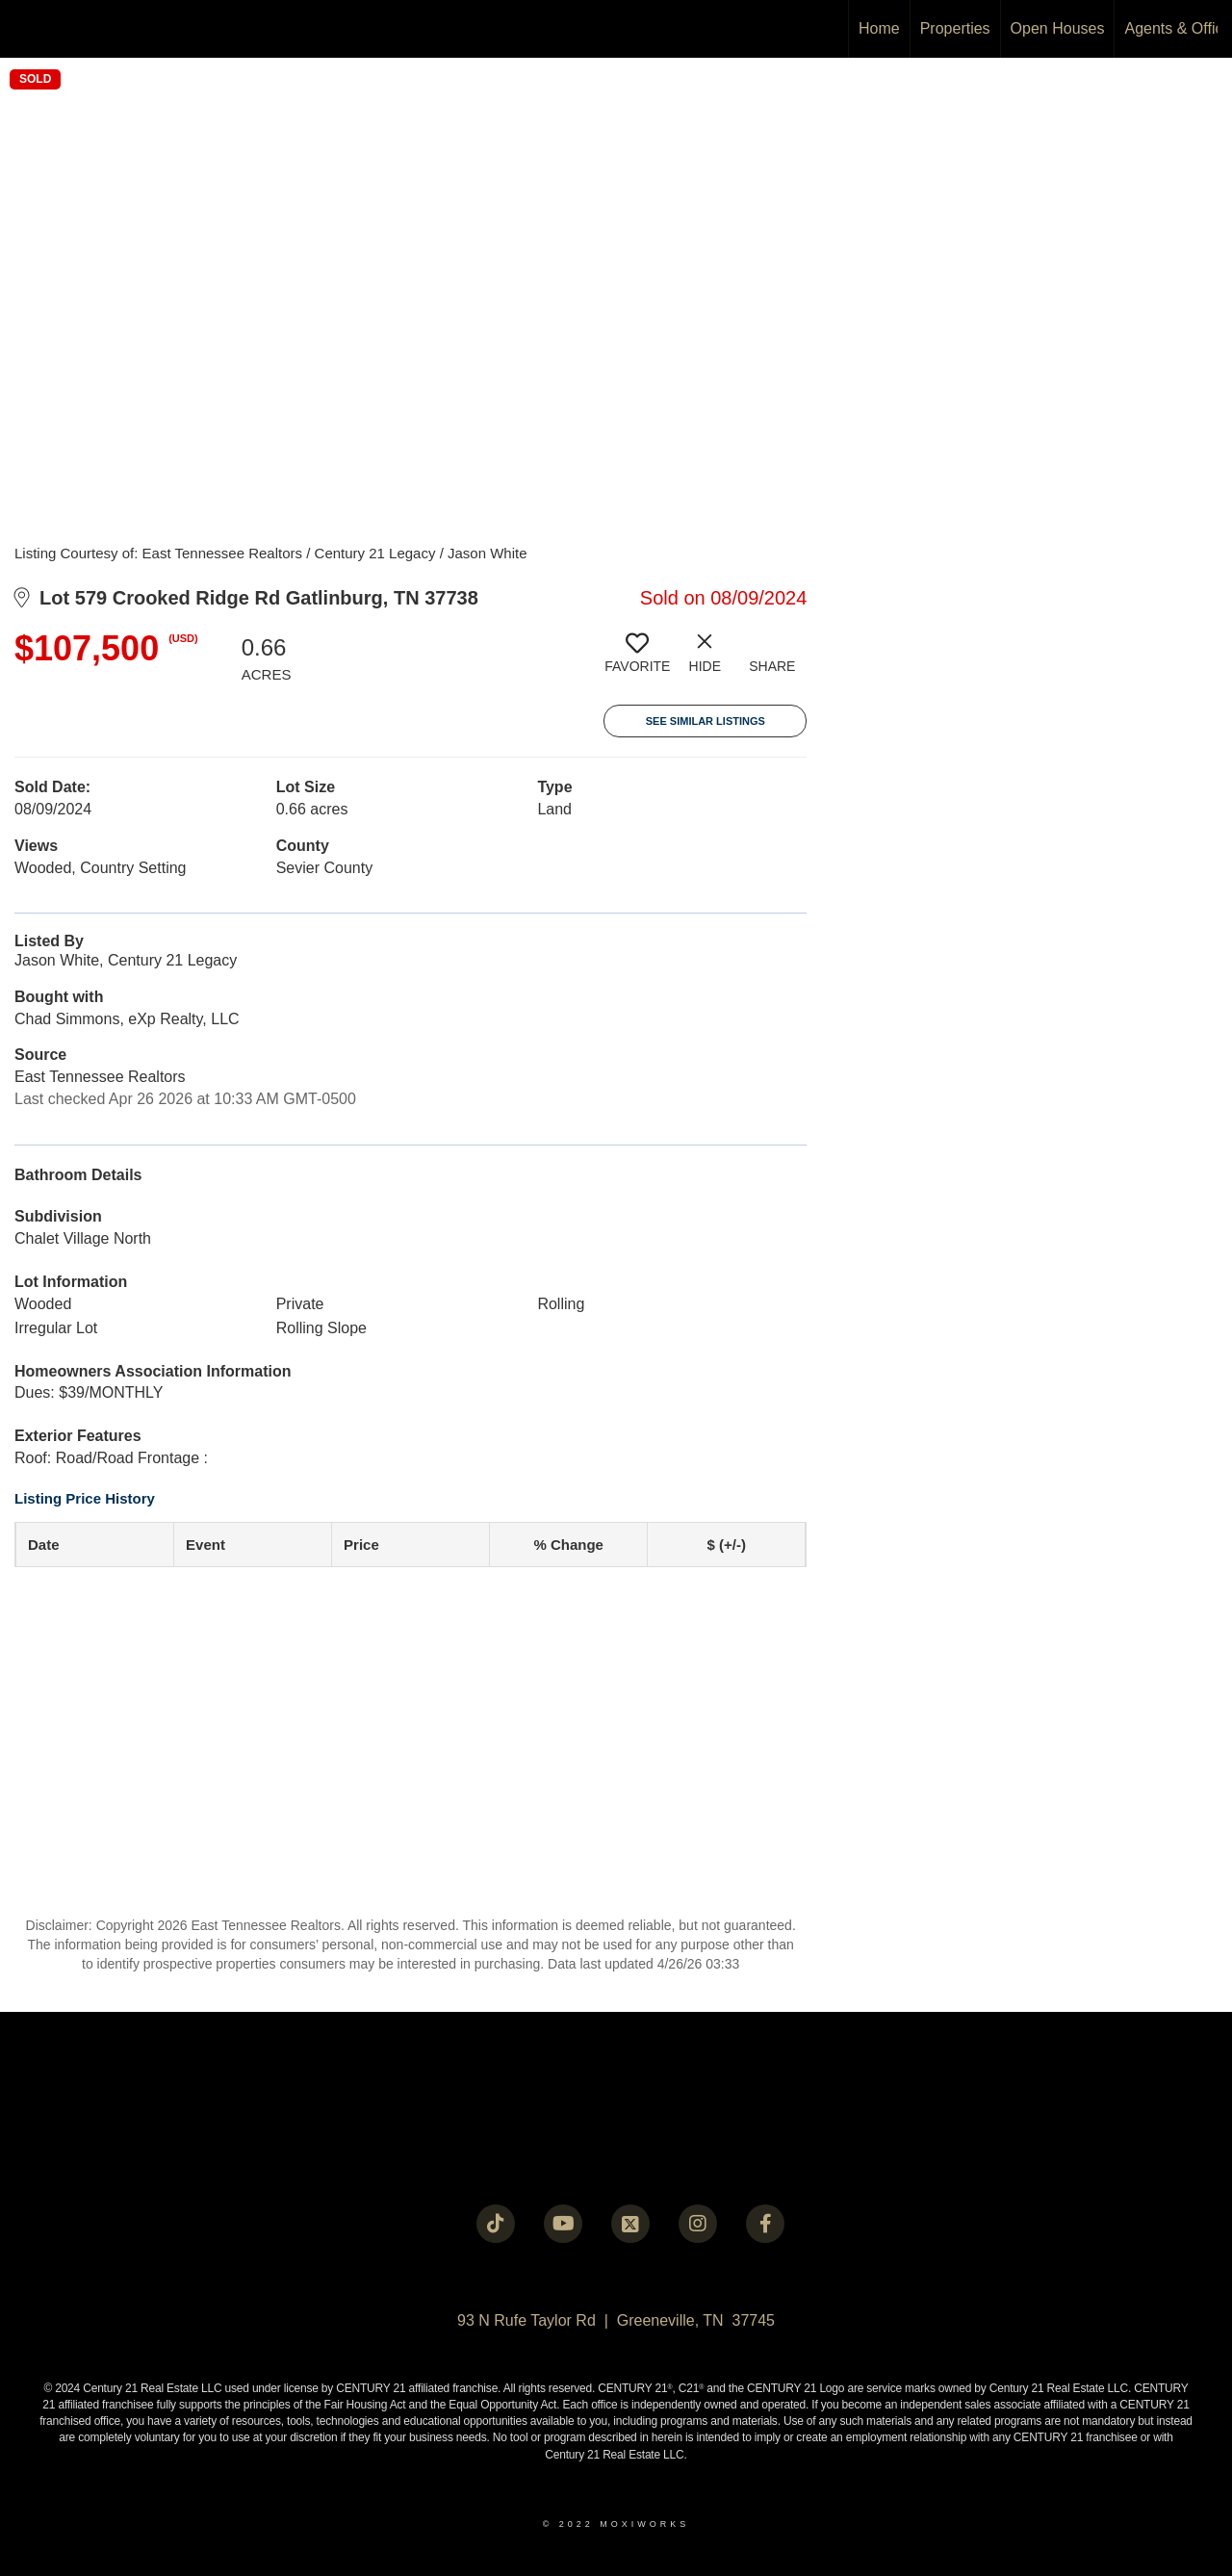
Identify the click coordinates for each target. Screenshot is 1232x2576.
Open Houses (1058, 28)
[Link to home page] (24, 29)
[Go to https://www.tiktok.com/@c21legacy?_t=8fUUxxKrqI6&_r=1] (495, 2223)
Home (879, 28)
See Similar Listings (705, 721)
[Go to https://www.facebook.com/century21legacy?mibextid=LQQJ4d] (765, 2223)
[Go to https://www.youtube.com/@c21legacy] (563, 2223)
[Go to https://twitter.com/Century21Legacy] (630, 2223)
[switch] (637, 660)
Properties (955, 28)
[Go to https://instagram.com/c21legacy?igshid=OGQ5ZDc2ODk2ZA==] (698, 2223)
